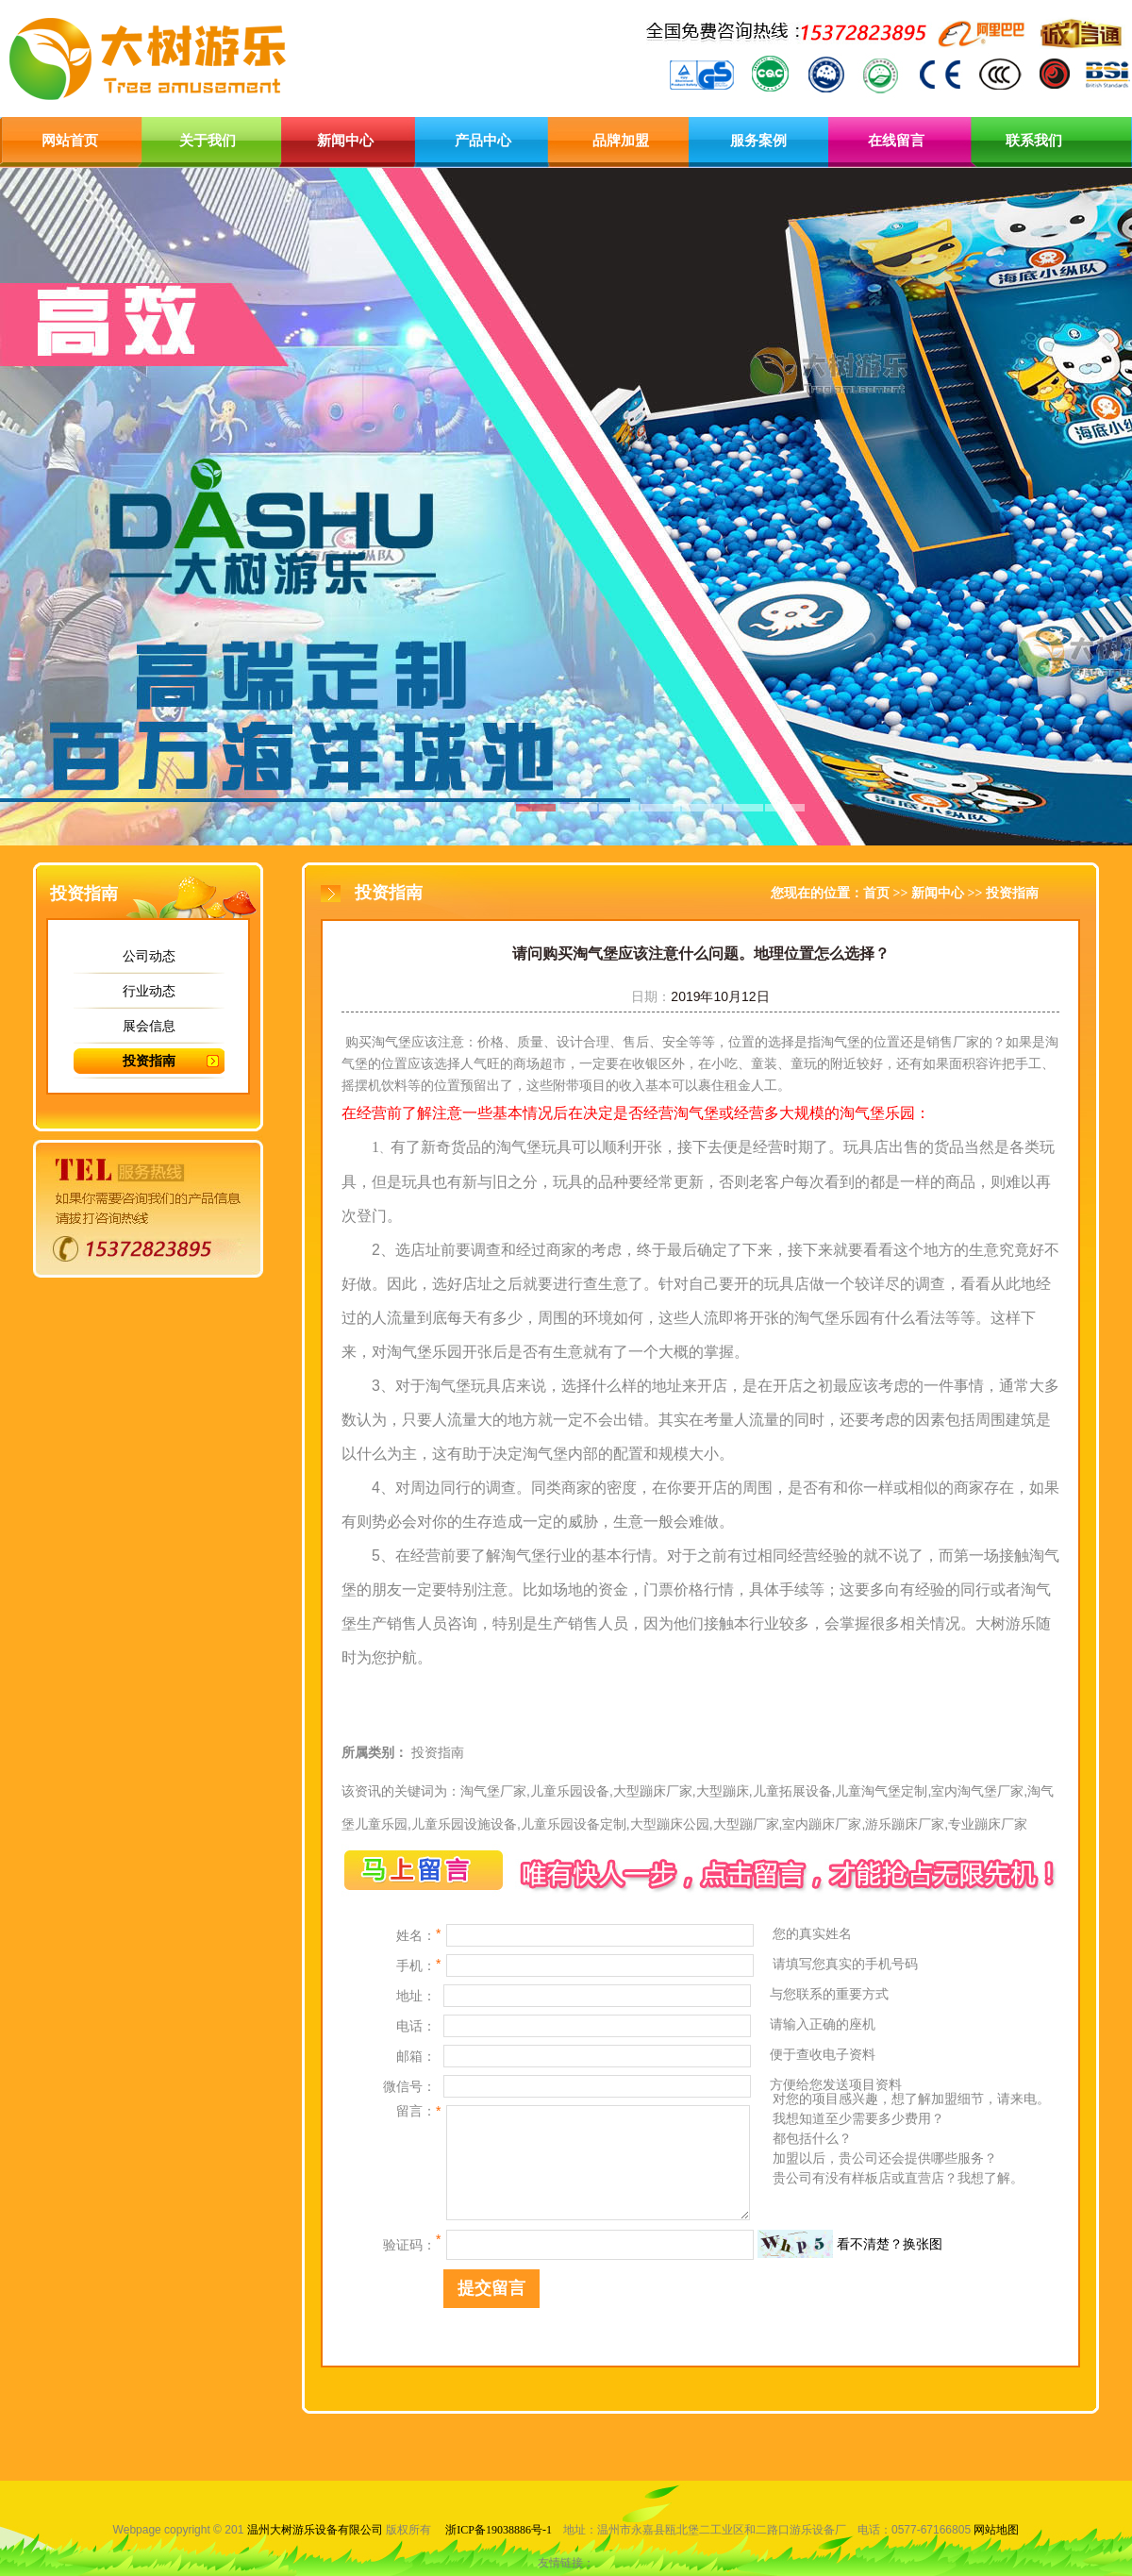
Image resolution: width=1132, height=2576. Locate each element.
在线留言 (896, 140)
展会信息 (149, 1025)
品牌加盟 (620, 140)
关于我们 (207, 140)
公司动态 (149, 955)
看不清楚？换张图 (889, 2243)
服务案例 (758, 140)
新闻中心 (345, 140)
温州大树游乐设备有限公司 (315, 2529)
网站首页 (70, 140)
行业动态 (149, 990)
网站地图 (996, 2529)
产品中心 (483, 140)
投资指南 (149, 1060)
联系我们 (1034, 140)
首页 (876, 893)
